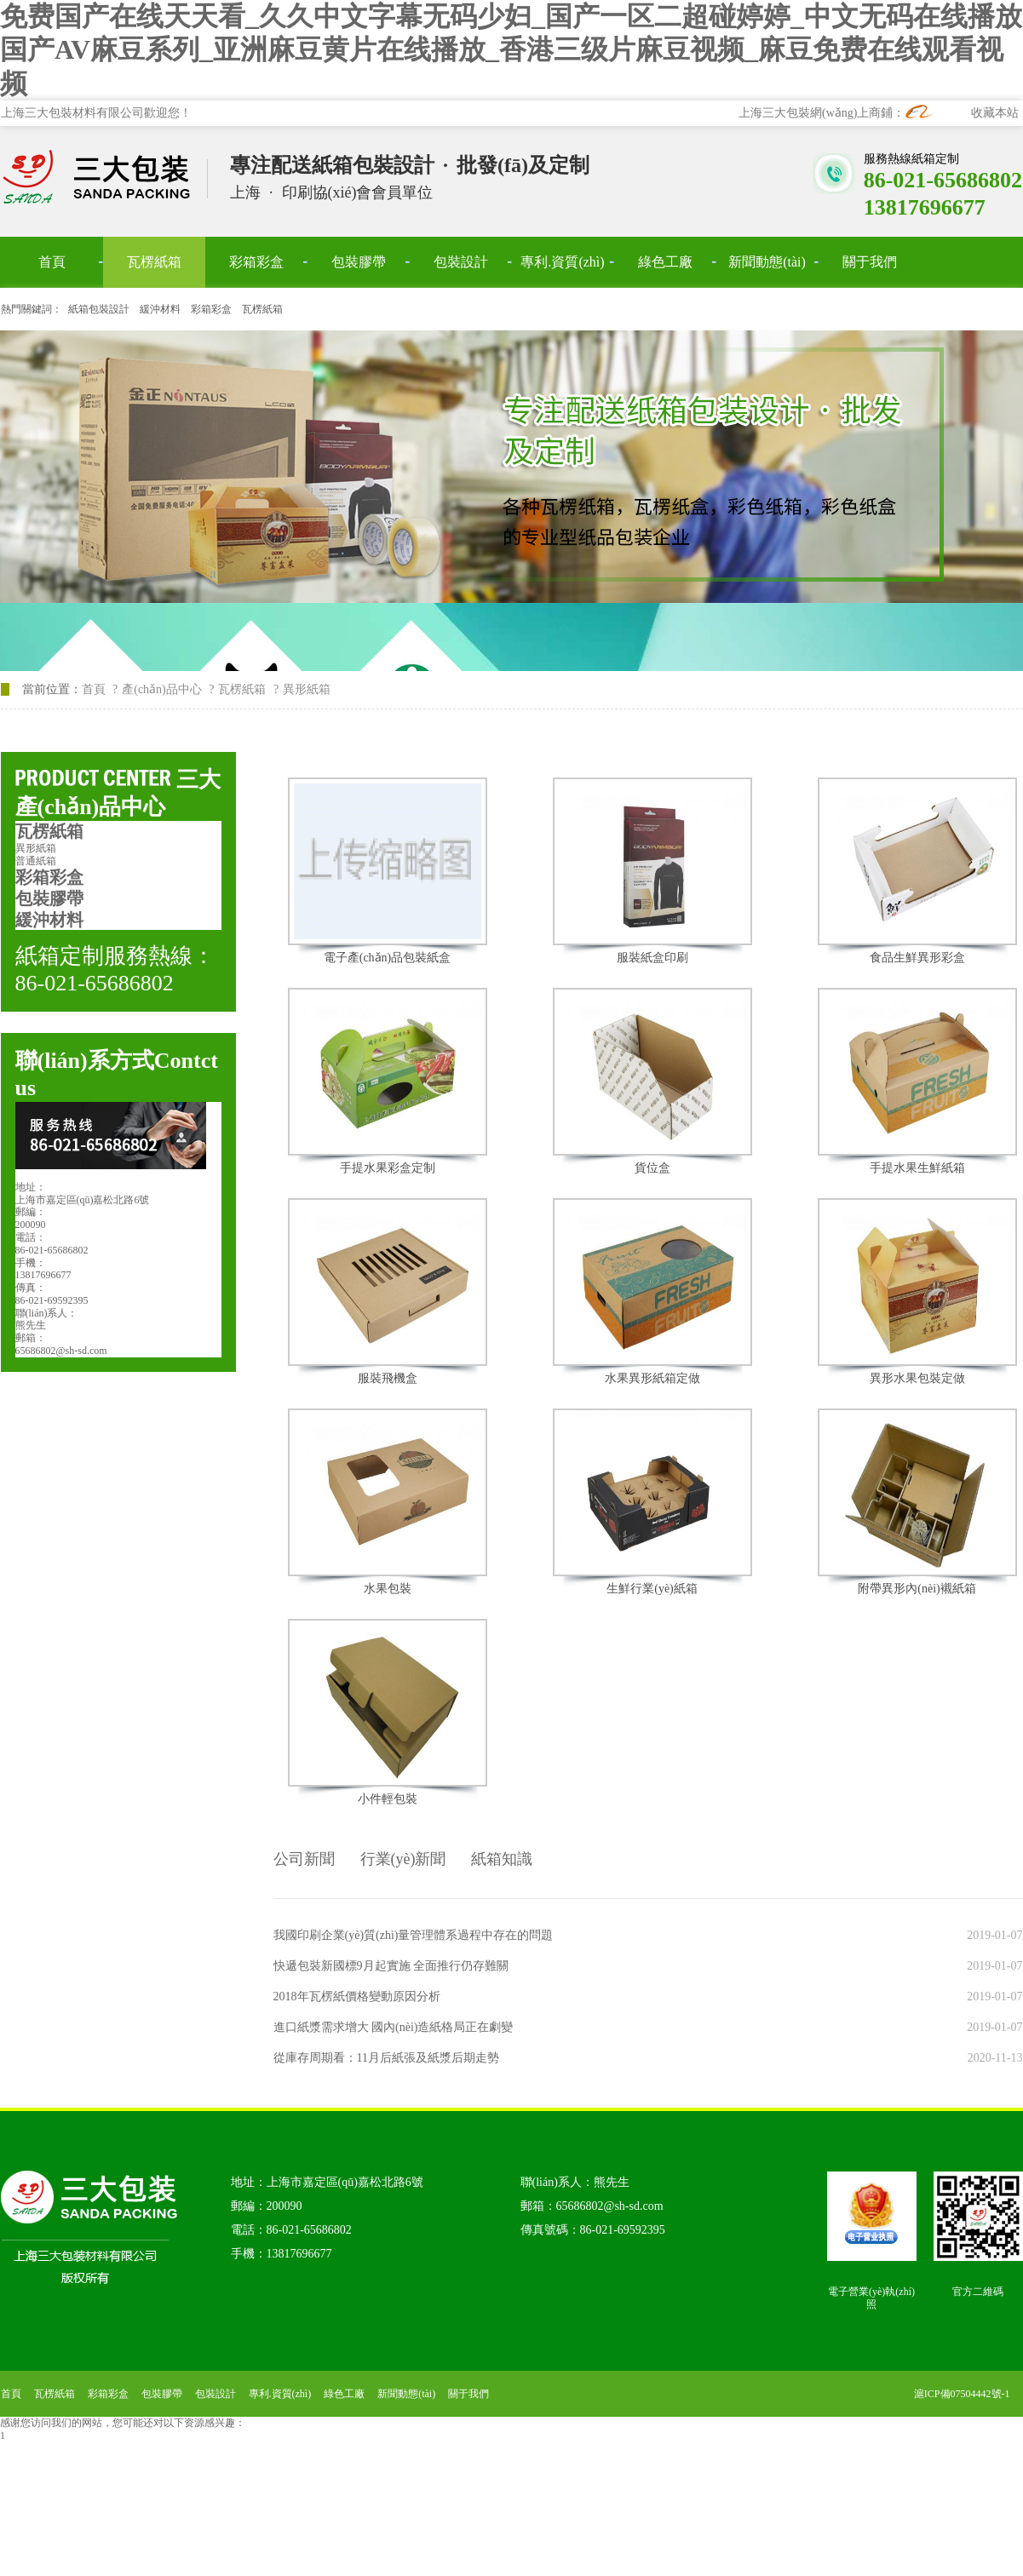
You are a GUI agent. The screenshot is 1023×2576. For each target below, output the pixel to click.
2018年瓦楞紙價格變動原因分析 (356, 1996)
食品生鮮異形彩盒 (917, 957)
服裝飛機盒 (387, 1378)
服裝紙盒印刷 (652, 957)
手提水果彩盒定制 (387, 1168)
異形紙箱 (35, 848)
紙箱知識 (501, 1858)
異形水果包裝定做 (917, 1378)
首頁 (94, 689)
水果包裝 (387, 1588)
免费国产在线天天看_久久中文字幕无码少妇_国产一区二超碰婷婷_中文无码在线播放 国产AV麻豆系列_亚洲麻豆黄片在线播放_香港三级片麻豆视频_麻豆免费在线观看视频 (511, 50)
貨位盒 (652, 1168)
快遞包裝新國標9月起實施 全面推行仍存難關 (391, 1965)
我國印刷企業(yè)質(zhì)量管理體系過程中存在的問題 (413, 1935)
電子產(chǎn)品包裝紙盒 (387, 957)
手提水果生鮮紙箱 (917, 1168)
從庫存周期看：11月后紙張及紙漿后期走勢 (386, 2057)
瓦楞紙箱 (262, 309)
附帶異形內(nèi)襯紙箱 (916, 1588)
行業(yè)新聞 (403, 1858)
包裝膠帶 (49, 898)
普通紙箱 (35, 861)
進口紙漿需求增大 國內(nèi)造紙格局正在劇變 (393, 2027)
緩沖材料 (160, 309)
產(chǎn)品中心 (162, 689)
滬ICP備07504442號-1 (962, 2394)
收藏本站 (995, 112)
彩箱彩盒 (211, 309)
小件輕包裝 (387, 1799)
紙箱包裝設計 (98, 309)
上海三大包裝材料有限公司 (105, 177)
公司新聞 (304, 1858)
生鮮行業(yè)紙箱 (652, 1588)
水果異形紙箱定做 (652, 1378)
